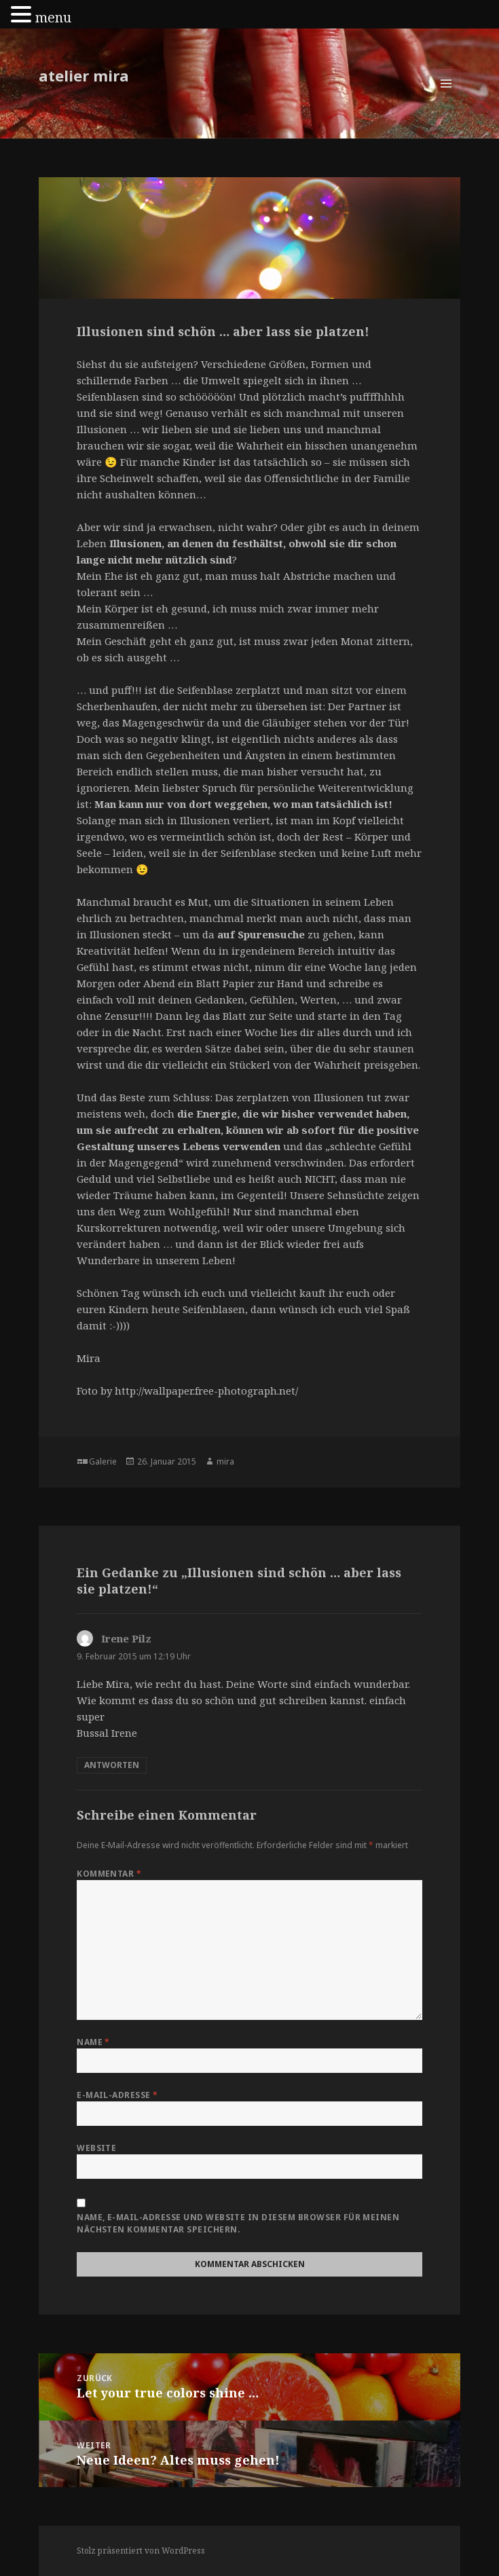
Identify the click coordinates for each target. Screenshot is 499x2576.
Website (96, 2148)
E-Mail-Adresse (117, 2095)
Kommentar (109, 1873)
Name (93, 2042)
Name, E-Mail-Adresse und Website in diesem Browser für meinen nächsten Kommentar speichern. (238, 2223)
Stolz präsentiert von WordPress (141, 2550)
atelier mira (84, 75)
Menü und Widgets (446, 97)
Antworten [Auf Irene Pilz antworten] (111, 1765)
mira (225, 1461)
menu (53, 17)
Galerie (103, 1461)
